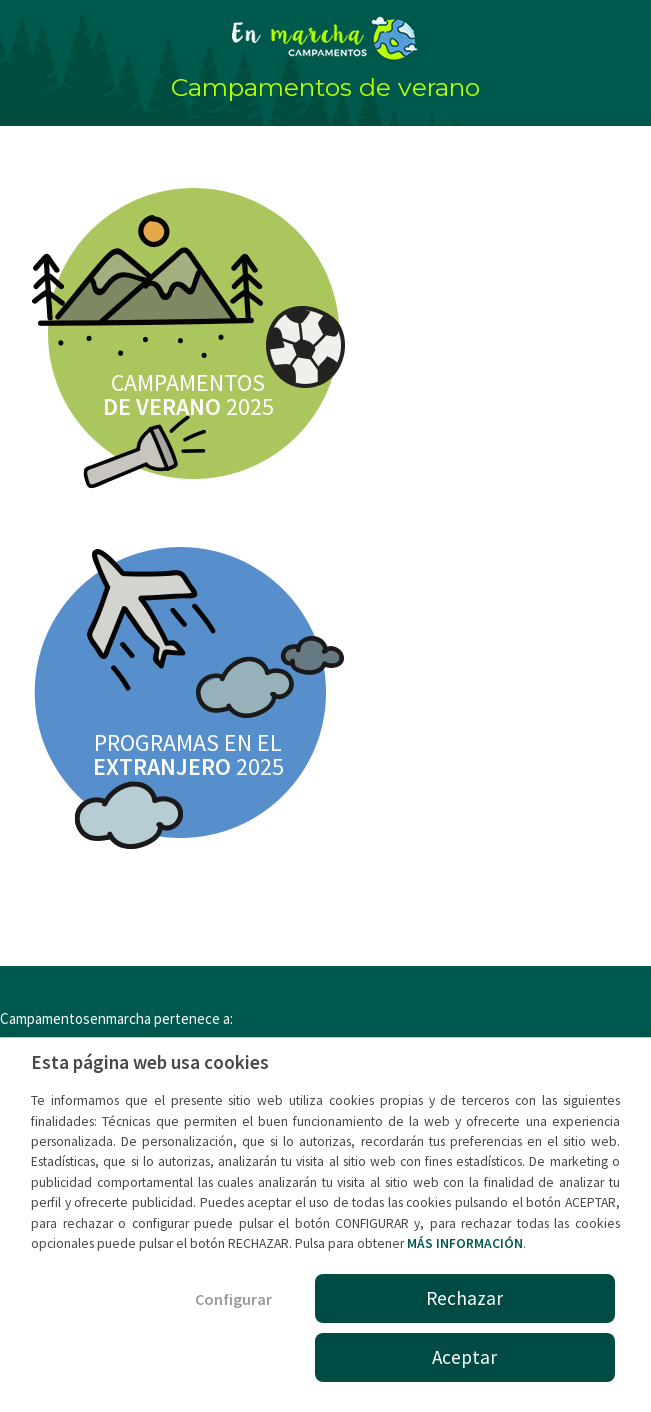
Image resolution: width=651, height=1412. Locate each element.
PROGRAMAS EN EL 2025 (188, 754)
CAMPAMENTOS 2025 (188, 394)
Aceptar (464, 1357)
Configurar (233, 1299)
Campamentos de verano (325, 87)
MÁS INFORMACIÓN (465, 1243)
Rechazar (464, 1298)
